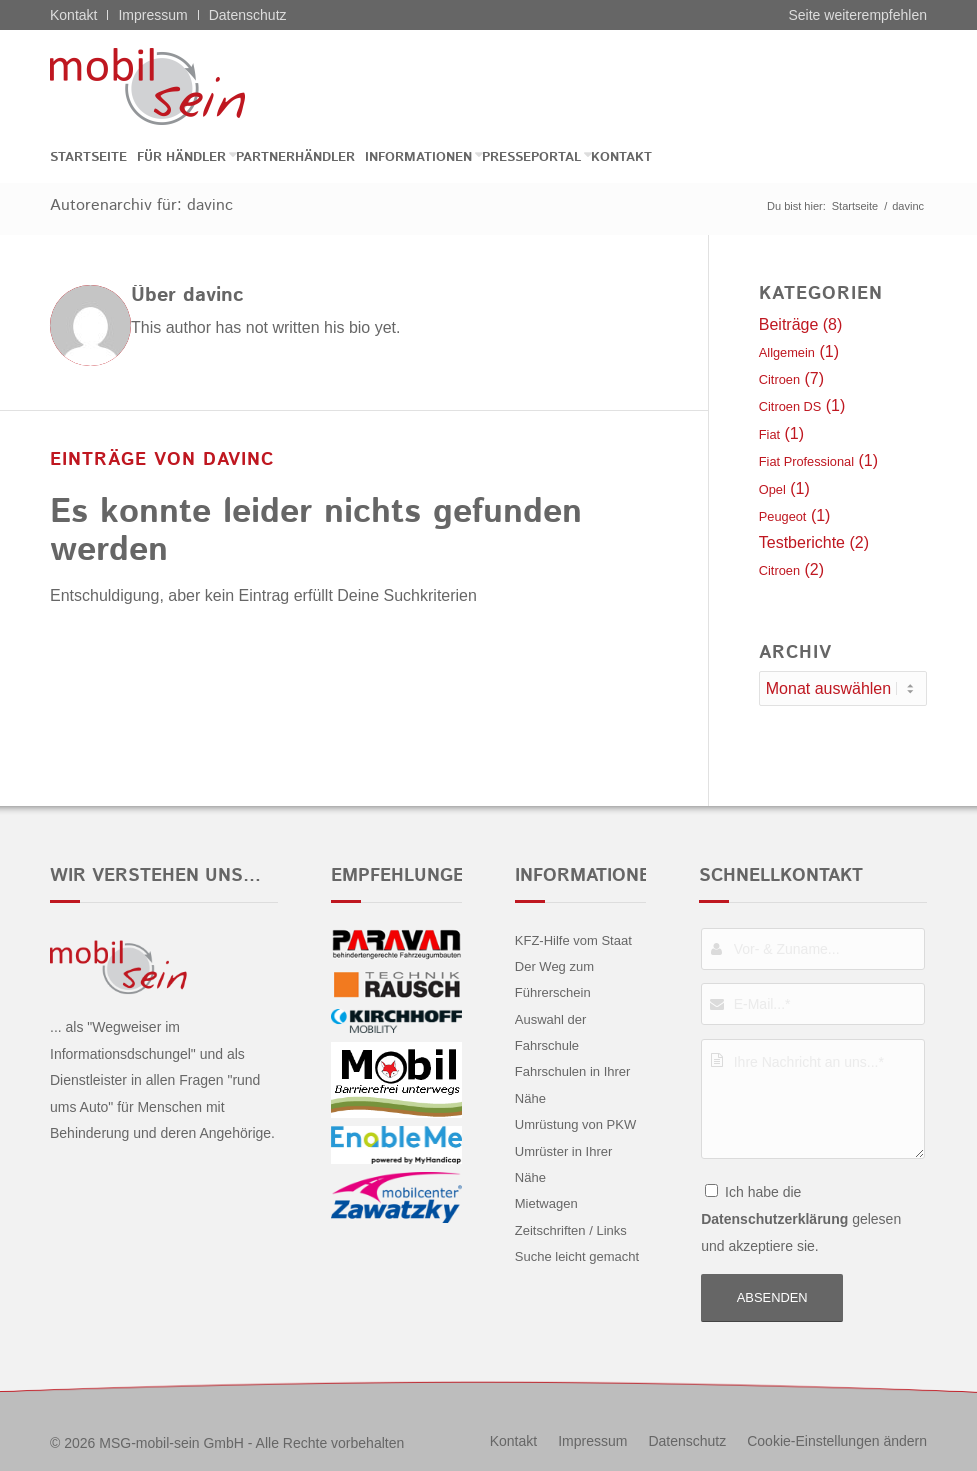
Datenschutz (248, 15)
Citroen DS (790, 406)
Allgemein (787, 352)
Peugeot (783, 516)
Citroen (779, 379)
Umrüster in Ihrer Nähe (564, 1164)
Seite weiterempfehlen (857, 15)
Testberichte (802, 542)
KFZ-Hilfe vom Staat (573, 940)
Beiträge (789, 324)
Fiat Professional (806, 461)
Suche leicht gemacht (577, 1256)
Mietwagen (546, 1203)
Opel (772, 489)
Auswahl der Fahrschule (551, 1032)
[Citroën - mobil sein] (178, 86)
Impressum (152, 15)
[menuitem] (93, 157)
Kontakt (73, 15)
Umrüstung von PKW (575, 1124)
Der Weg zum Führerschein (554, 979)
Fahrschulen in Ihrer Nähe (573, 1084)
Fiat (769, 434)
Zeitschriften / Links (571, 1230)
